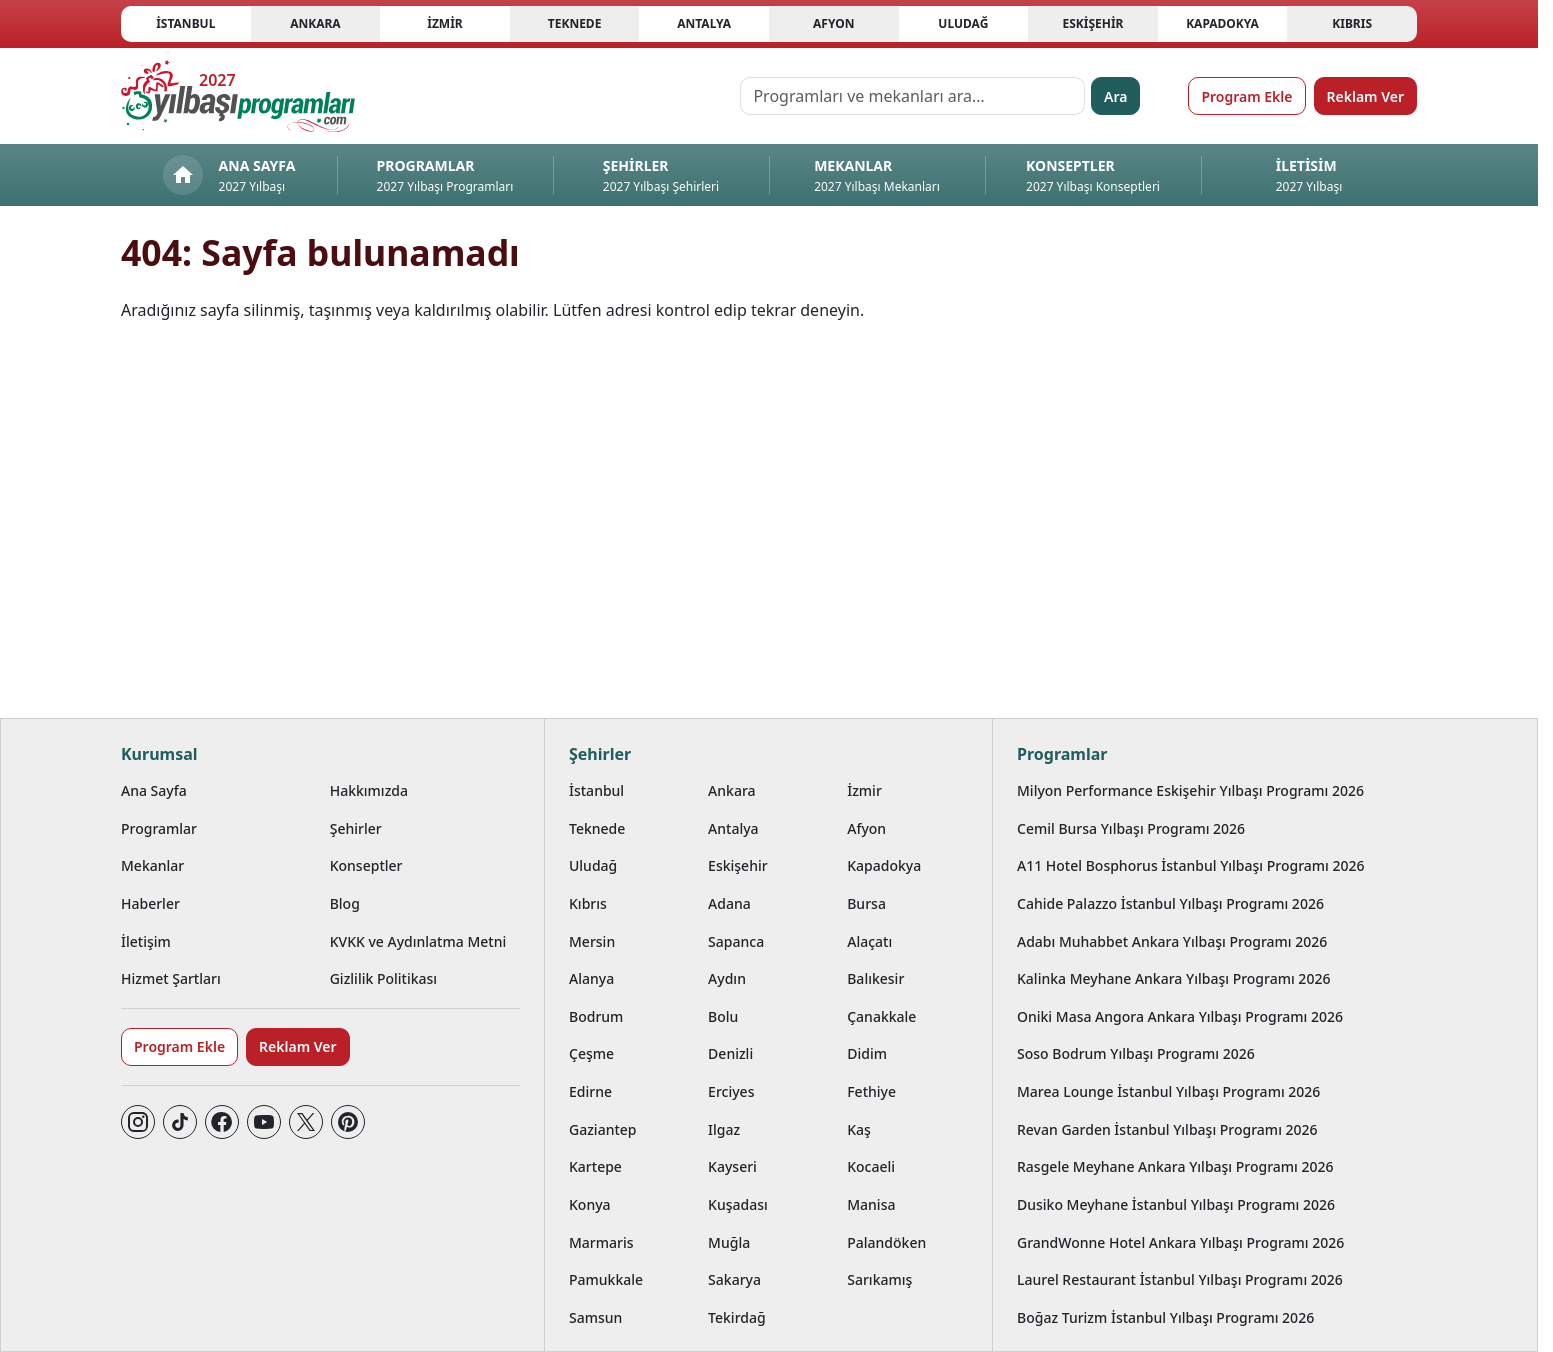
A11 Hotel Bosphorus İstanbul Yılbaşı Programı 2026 (1191, 865)
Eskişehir (1092, 23)
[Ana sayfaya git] (238, 96)
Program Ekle (1246, 96)
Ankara (315, 23)
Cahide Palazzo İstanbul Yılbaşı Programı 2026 (1170, 903)
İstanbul (185, 23)
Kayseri (732, 1166)
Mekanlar (152, 865)
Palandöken (886, 1242)
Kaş (859, 1129)
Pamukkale (606, 1279)
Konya (590, 1204)
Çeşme (591, 1053)
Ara (1115, 96)
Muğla (729, 1242)
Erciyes (731, 1091)
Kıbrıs (1352, 23)
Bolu (723, 1016)
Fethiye (871, 1091)
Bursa (866, 903)
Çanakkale (881, 1016)
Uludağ (963, 23)
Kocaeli (871, 1166)
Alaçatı (869, 941)
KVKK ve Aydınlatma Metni (418, 941)
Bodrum (596, 1016)
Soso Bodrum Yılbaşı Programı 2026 (1136, 1053)
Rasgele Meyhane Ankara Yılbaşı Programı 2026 (1175, 1166)
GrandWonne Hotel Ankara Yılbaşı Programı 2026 (1180, 1242)
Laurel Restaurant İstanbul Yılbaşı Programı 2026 (1180, 1279)
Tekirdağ (737, 1317)
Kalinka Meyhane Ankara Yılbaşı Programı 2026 (1173, 978)
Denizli (730, 1053)
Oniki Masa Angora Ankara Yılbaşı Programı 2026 (1180, 1016)
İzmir (444, 23)
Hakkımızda (369, 790)
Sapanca (736, 941)
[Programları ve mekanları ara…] (912, 96)
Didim (867, 1053)
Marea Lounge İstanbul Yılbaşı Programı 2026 (1168, 1091)
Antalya (704, 23)
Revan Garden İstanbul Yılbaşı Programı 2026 (1167, 1129)
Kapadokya (1222, 23)
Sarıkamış (879, 1279)
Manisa (871, 1204)
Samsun (595, 1317)
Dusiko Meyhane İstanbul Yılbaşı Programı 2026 (1176, 1204)
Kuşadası (738, 1204)
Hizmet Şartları (171, 978)
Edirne (590, 1091)
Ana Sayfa (154, 790)
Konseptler (366, 865)
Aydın (727, 978)
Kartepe (595, 1166)
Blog (345, 903)
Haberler (150, 903)
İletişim (146, 941)
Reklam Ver (1365, 96)
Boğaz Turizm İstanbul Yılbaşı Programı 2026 (1165, 1317)
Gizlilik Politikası (383, 978)
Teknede (575, 23)
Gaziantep (603, 1129)
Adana (729, 903)
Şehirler (356, 828)
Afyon (833, 23)
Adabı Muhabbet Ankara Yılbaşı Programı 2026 (1172, 941)
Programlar (159, 828)
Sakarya (734, 1279)
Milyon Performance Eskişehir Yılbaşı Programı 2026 (1190, 790)
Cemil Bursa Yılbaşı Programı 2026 (1131, 828)
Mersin (592, 941)
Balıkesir (875, 978)
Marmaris (601, 1242)
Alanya (591, 978)
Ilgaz (724, 1129)
